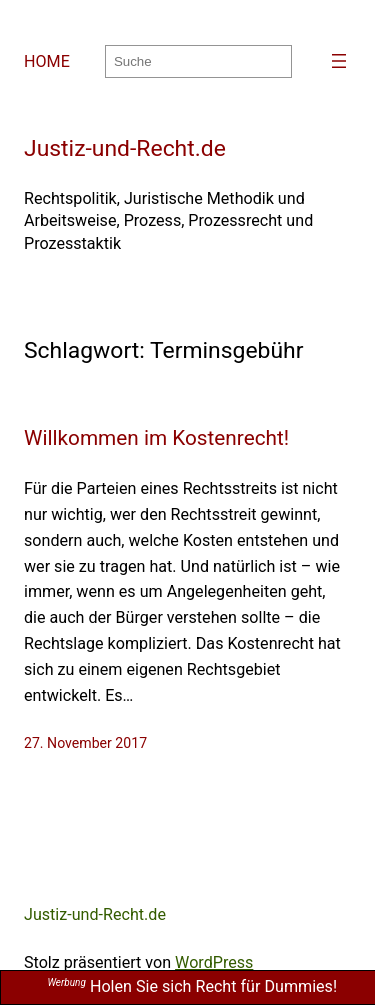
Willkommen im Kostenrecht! (156, 438)
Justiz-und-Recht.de (125, 148)
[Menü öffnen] (339, 61)
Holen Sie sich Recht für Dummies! (192, 986)
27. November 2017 (85, 743)
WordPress (214, 962)
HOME (47, 61)
